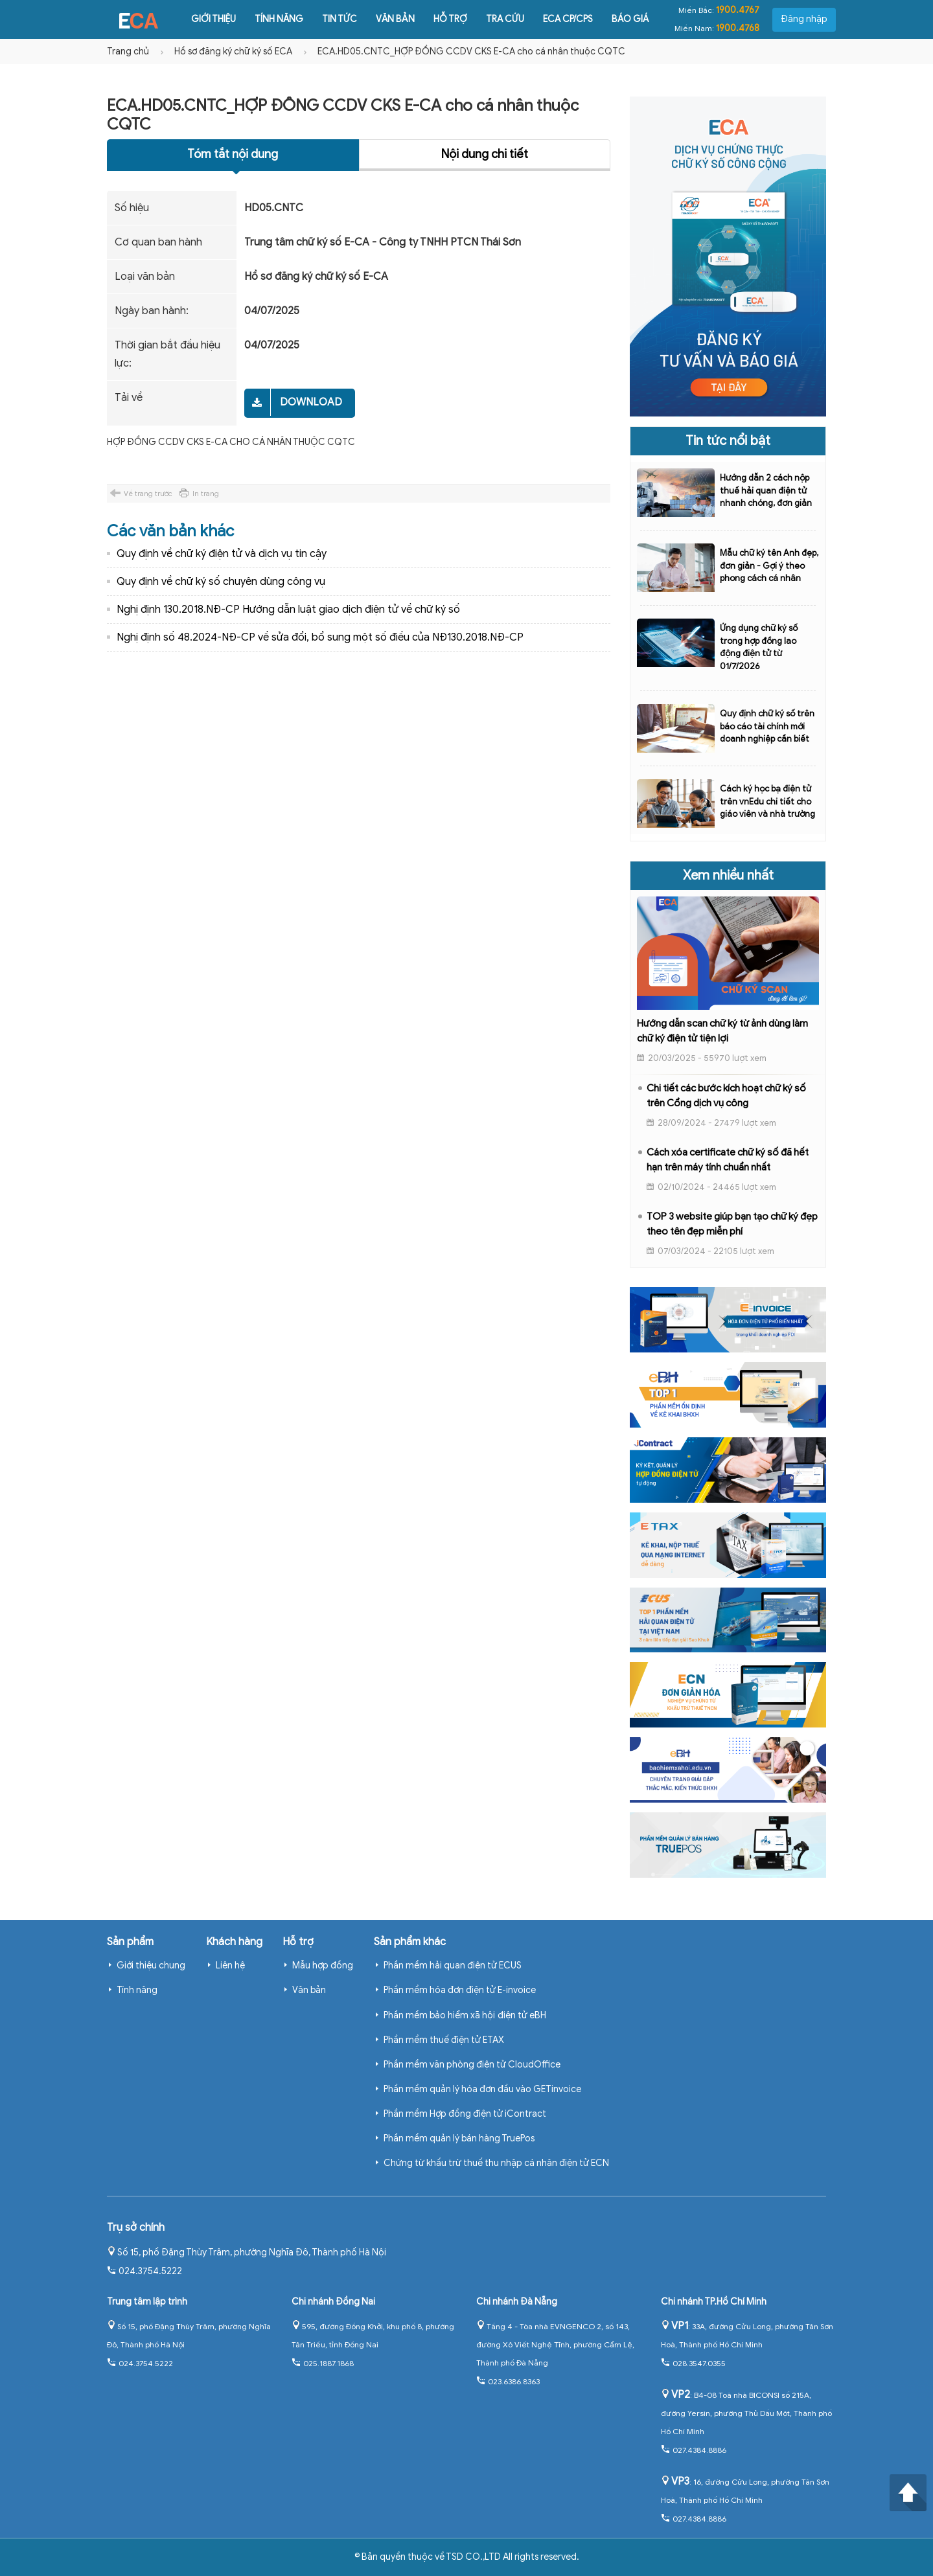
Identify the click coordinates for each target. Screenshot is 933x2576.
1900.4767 (737, 10)
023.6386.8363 (508, 2381)
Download (311, 402)
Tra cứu (493, 19)
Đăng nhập (804, 19)
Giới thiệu (201, 19)
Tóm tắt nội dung (232, 154)
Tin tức (327, 19)
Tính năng (267, 19)
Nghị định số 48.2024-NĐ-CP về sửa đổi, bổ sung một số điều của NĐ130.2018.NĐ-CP (320, 637)
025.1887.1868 (323, 2363)
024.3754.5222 (144, 2271)
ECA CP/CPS (556, 19)
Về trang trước (148, 493)
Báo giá (618, 19)
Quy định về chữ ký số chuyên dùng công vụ (221, 581)
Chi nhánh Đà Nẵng (516, 2301)
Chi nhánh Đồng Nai (333, 2301)
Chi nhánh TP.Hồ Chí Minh (713, 2301)
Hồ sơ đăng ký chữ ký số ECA (233, 51)
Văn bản (383, 19)
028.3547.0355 (693, 2363)
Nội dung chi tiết (484, 154)
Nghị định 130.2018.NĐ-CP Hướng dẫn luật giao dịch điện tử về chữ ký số (288, 609)
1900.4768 (737, 28)
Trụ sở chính (136, 2227)
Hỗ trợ (438, 19)
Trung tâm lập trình (147, 2301)
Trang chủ (128, 51)
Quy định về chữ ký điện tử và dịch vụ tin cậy (222, 553)
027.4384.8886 (693, 2450)
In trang (205, 493)
